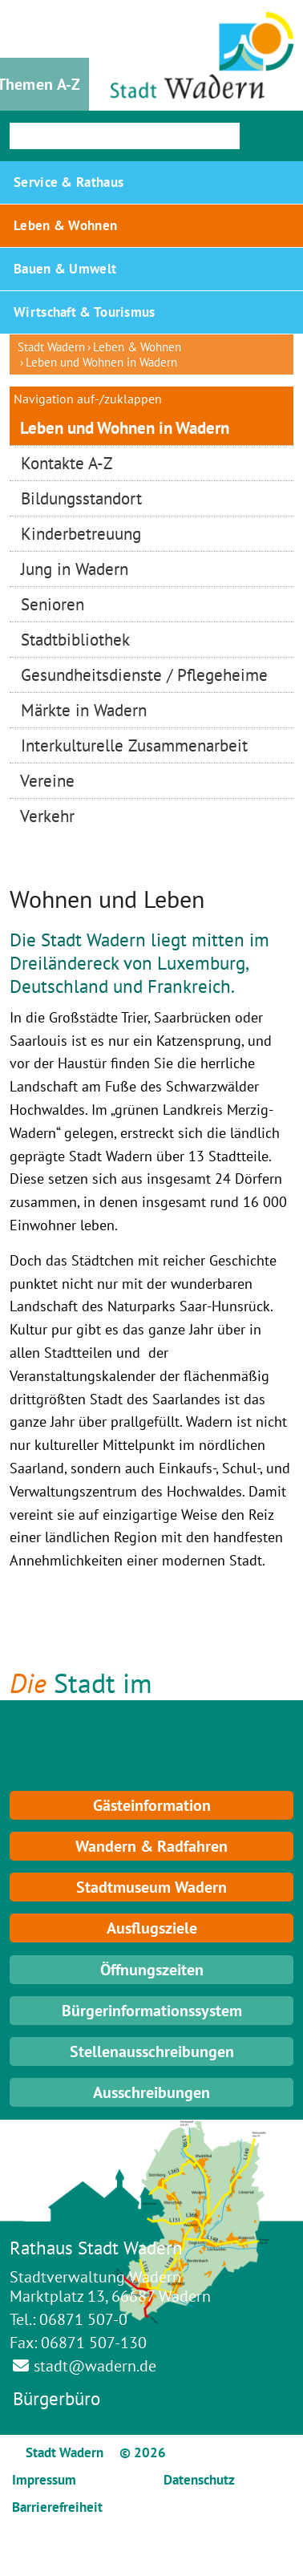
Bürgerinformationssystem (152, 2010)
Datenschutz (199, 2480)
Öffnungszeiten (152, 1969)
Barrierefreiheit (57, 2507)
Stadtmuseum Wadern (151, 1887)
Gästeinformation (152, 1805)
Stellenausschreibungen (152, 2051)
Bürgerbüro (56, 2398)
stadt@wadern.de (95, 2365)
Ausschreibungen (151, 2092)
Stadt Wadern (51, 346)
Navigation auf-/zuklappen (88, 399)
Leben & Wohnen (137, 346)
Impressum (44, 2480)
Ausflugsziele (152, 1928)
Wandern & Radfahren (151, 1846)
